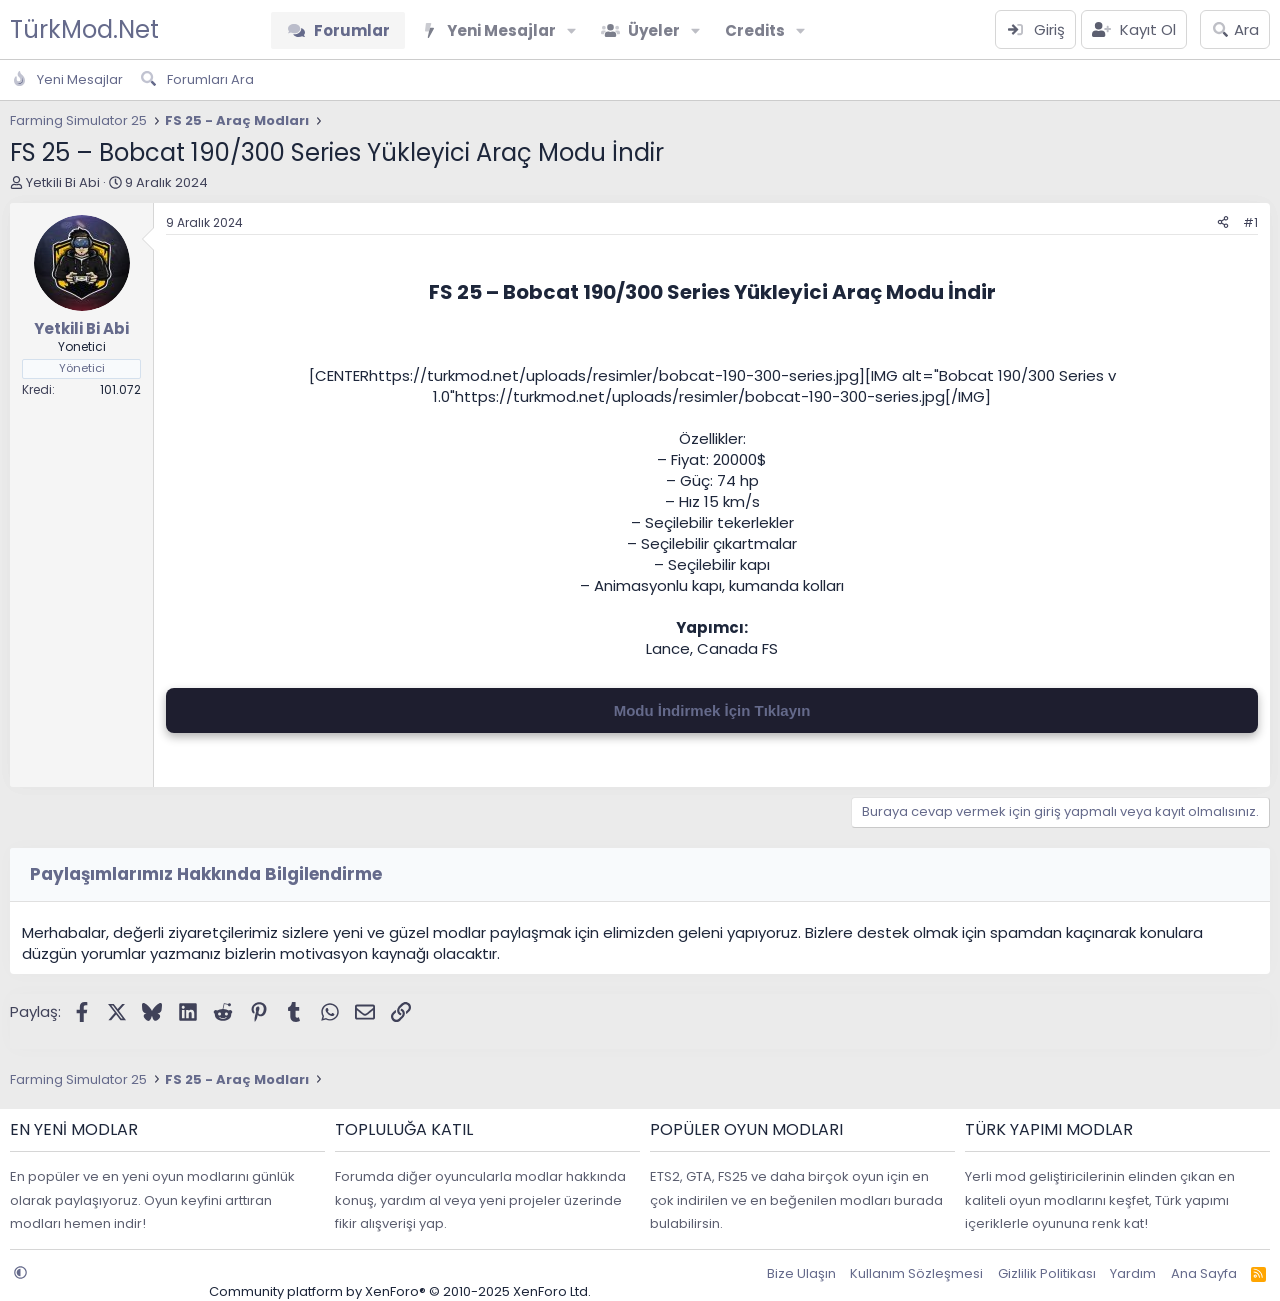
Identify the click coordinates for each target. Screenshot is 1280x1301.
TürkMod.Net (84, 29)
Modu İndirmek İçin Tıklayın (712, 710)
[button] (572, 30)
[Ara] (1235, 29)
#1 (1250, 222)
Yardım (1133, 1273)
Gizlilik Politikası (1047, 1273)
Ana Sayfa (1204, 1273)
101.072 (120, 389)
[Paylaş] (1223, 223)
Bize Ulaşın (801, 1273)
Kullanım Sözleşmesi (916, 1273)
